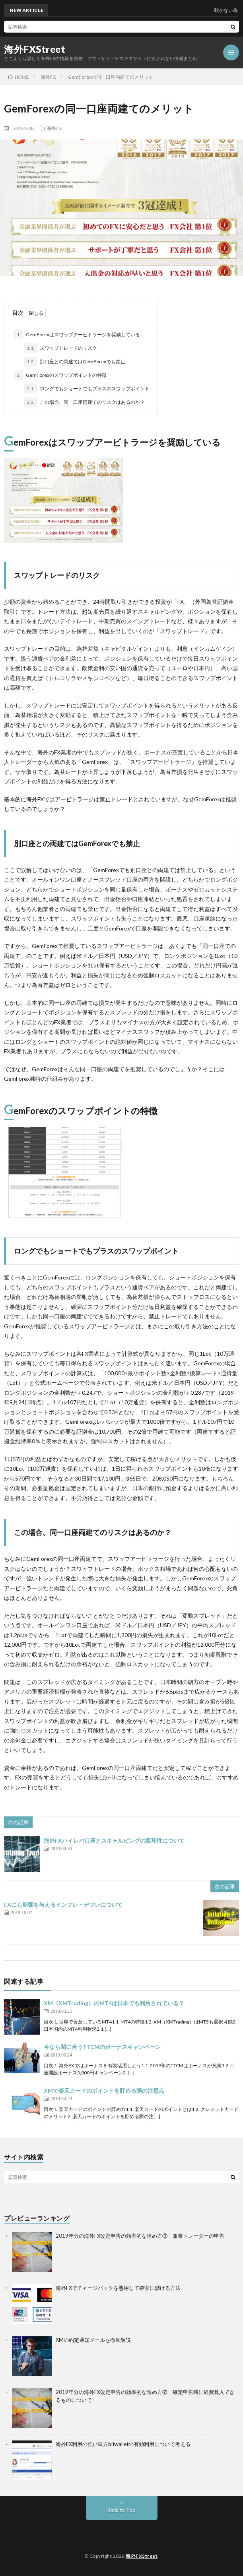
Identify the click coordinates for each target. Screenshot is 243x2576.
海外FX (54, 128)
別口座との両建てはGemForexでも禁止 (74, 361)
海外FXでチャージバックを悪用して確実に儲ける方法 (118, 2288)
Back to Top (121, 2510)
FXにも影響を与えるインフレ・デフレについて (63, 1904)
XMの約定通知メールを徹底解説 (93, 2340)
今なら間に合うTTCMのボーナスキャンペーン (102, 2046)
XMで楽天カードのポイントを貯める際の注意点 (104, 2090)
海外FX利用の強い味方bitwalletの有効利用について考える (123, 2444)
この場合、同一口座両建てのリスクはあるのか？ (84, 402)
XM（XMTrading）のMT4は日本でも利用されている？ (114, 2003)
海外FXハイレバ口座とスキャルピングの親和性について (114, 1840)
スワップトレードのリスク (60, 348)
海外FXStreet (34, 49)
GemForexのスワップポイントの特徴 (60, 375)
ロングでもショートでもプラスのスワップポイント (87, 388)
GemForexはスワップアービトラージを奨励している (77, 334)
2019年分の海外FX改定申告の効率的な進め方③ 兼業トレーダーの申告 (140, 2236)
